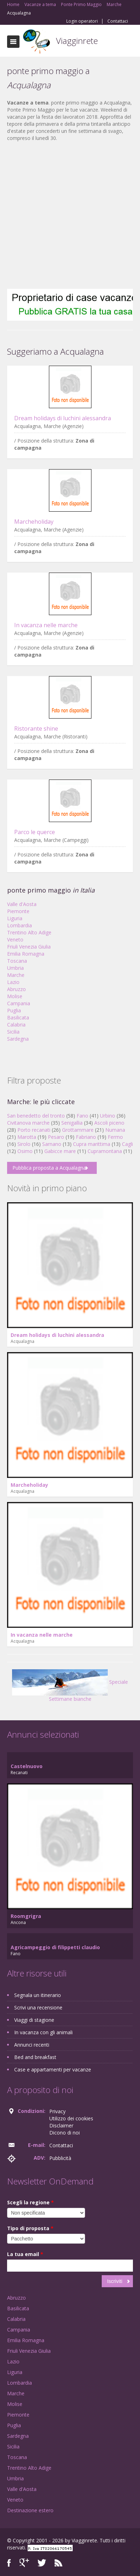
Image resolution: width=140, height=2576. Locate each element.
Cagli (127, 1144)
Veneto (15, 939)
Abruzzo (16, 989)
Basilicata (18, 1017)
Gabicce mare (60, 1151)
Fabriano (86, 1137)
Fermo (115, 1137)
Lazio (13, 982)
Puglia (14, 1010)
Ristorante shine (36, 728)
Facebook (9, 2562)
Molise (14, 996)
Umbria (15, 967)
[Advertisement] (66, 215)
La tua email (25, 2254)
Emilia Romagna (25, 953)
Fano (82, 1115)
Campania (18, 1003)
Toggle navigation (13, 41)
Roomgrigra (26, 1916)
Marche (15, 975)
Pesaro (56, 1137)
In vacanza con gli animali (43, 2032)
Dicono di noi (64, 2132)
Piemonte (18, 911)
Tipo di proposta (30, 2228)
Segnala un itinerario (37, 1995)
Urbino (107, 1115)
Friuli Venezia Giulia (29, 946)
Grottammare (78, 1129)
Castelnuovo (27, 1766)
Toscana (17, 960)
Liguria (14, 918)
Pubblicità (60, 2158)
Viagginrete (77, 40)
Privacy (57, 2111)
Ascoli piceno (109, 1122)
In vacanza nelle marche (46, 625)
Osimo (25, 1151)
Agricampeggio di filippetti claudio (55, 1947)
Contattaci (117, 21)
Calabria (16, 1024)
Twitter (42, 2562)
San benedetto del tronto (36, 1115)
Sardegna (18, 1038)
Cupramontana (105, 1151)
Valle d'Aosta (22, 904)
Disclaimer (61, 2125)
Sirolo (23, 1144)
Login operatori (82, 21)
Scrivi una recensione (38, 2007)
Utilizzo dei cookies (71, 2118)
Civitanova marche (28, 1122)
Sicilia (13, 1031)
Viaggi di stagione (34, 2020)
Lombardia (19, 925)
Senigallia (72, 1122)
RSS (58, 2562)
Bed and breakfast (35, 2057)
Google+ (24, 2562)
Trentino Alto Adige (29, 932)
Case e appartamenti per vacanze (52, 2069)
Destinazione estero (30, 2510)
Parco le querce (34, 832)
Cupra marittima (91, 1144)
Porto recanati (33, 1129)
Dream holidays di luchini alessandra (62, 418)
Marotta (26, 1137)
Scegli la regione (30, 2202)
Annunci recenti (31, 2044)
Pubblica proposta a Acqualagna (49, 1167)
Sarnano (51, 1144)
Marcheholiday (34, 521)
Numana (115, 1129)
